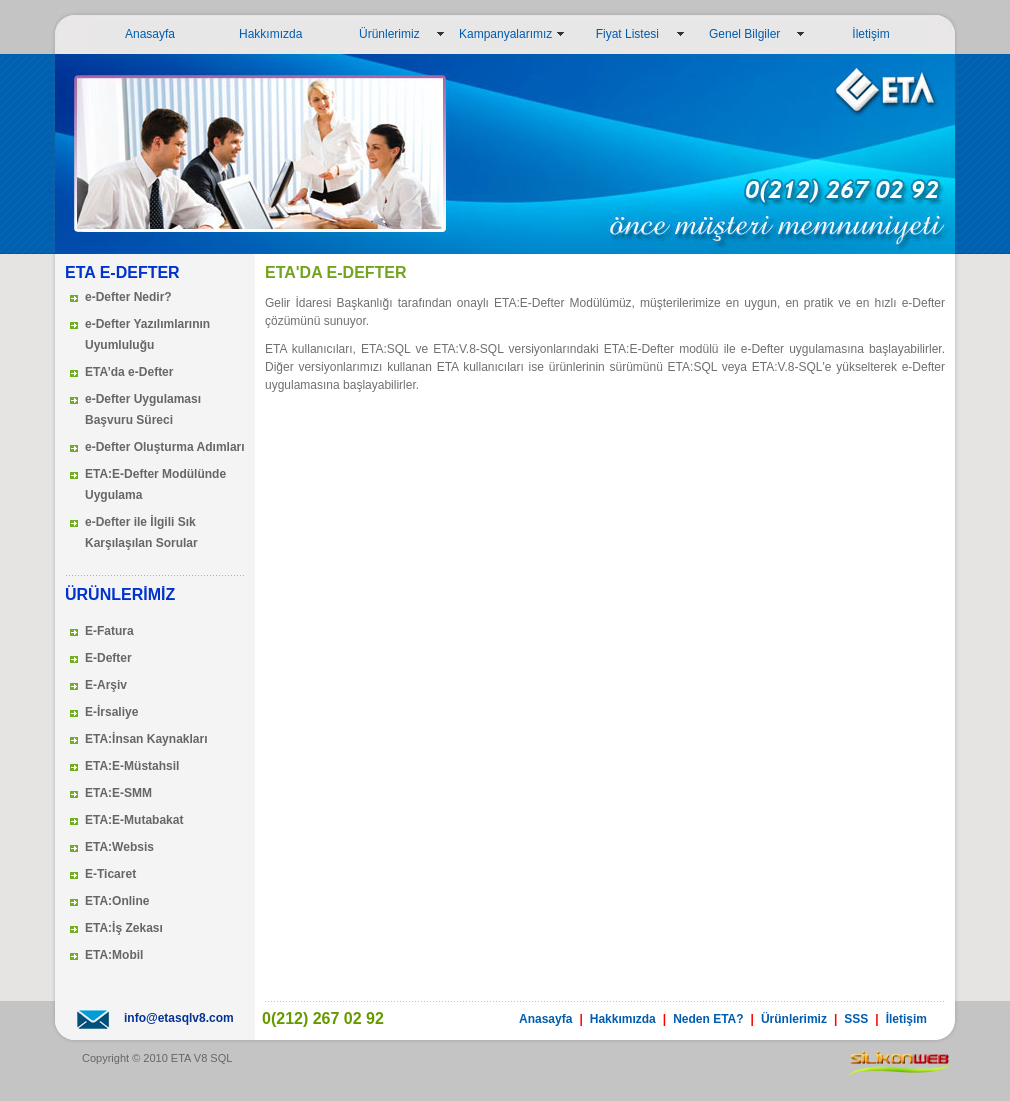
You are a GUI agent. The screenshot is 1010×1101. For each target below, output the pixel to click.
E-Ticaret (110, 874)
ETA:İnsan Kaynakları (146, 739)
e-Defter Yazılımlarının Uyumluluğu (147, 334)
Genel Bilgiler (739, 34)
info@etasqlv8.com (179, 1018)
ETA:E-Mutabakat (134, 820)
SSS (856, 1019)
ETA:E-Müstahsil (132, 766)
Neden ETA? (708, 1019)
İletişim (854, 34)
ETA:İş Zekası (124, 928)
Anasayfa (137, 34)
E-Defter (108, 658)
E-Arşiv (106, 685)
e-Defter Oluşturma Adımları (165, 447)
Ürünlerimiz (379, 34)
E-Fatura (109, 631)
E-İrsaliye (111, 712)
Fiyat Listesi (619, 34)
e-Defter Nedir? (128, 297)
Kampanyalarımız (505, 34)
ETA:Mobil (114, 955)
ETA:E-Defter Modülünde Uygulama (155, 484)
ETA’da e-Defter (129, 372)
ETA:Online (117, 901)
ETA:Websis (119, 847)
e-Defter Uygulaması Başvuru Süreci (143, 409)
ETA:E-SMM (118, 793)
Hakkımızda (260, 34)
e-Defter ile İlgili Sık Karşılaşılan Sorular (141, 532)
